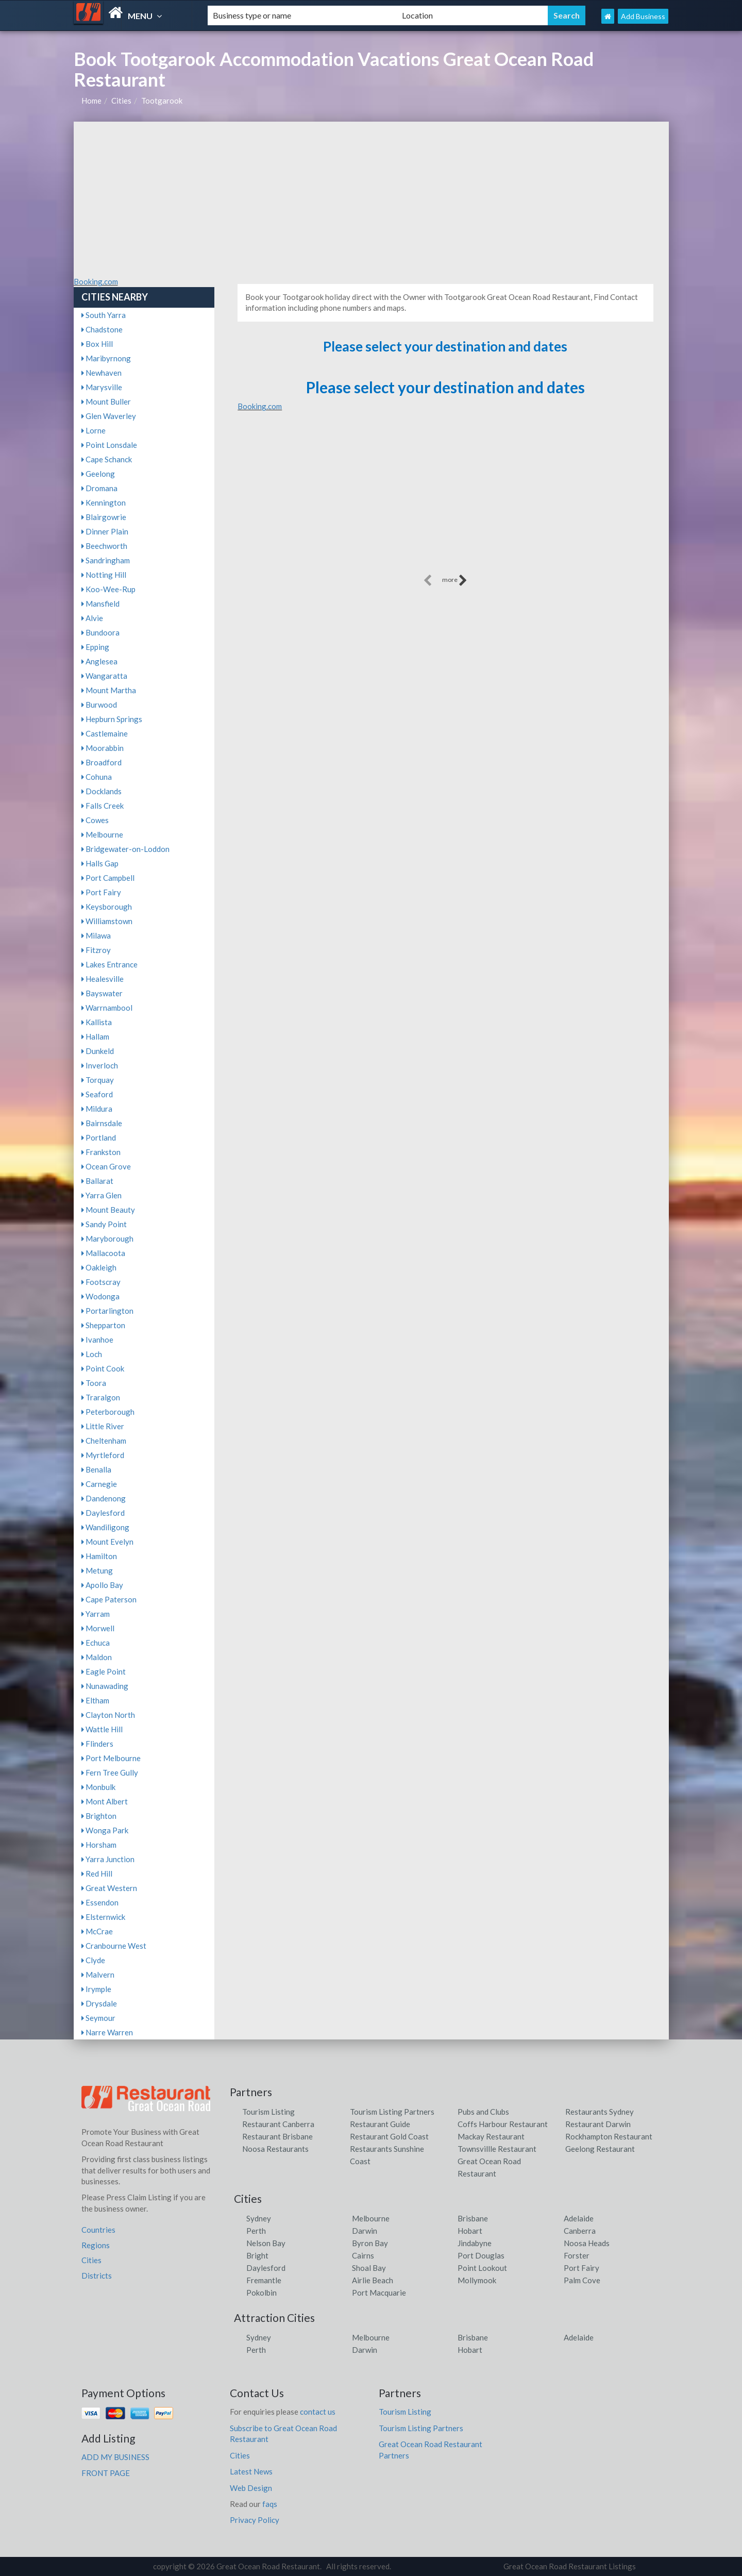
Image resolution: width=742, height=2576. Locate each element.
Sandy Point (104, 1224)
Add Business (643, 16)
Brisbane (473, 2218)
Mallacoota (103, 1253)
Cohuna (96, 776)
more (454, 580)
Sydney (258, 2218)
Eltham (95, 1700)
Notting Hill (103, 574)
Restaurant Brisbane (277, 2136)
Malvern (97, 1974)
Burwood (99, 704)
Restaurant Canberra (278, 2124)
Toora (93, 1382)
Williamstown (106, 921)
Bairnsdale (101, 1123)
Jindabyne (475, 2243)
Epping (95, 646)
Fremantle (263, 2280)
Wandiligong (105, 1527)
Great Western (109, 1888)
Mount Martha (108, 690)
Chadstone (102, 329)
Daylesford (103, 1512)
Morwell (97, 1628)
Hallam (95, 1036)
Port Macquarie (379, 2292)
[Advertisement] (371, 199)
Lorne (93, 430)
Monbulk (98, 1787)
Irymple (96, 1989)
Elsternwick (103, 1916)
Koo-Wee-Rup (108, 589)
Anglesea (99, 661)
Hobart (470, 2230)
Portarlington (107, 1310)
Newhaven (101, 372)
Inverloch (99, 1065)
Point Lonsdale (109, 444)
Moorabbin (102, 747)
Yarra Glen (101, 1195)
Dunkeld (97, 1051)
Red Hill (96, 1873)
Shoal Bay (369, 2267)
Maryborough (107, 1238)
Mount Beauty (108, 1209)
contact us (317, 2411)
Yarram (95, 1613)
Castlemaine (104, 733)
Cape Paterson (109, 1599)
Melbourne (102, 834)
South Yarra (103, 315)
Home (91, 100)
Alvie (92, 618)
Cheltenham (103, 1440)
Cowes (95, 820)
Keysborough (106, 906)
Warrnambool (106, 1007)
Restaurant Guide (380, 2124)
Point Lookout (482, 2267)
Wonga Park (104, 1830)
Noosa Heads (587, 2243)
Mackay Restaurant (491, 2136)
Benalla (96, 1469)
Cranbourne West (113, 1945)
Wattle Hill (102, 1729)
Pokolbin (261, 2292)
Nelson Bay (265, 2243)
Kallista (96, 1022)
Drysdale (99, 2003)
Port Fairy (101, 892)
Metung (97, 1570)
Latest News (251, 2471)
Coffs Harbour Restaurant (503, 2124)
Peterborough (107, 1411)
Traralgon (100, 1397)
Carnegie (99, 1483)
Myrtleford (102, 1455)
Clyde (93, 1960)
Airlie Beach (372, 2280)
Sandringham (105, 560)
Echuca (95, 1642)
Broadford (101, 762)
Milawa (96, 935)
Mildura (96, 1108)
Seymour (98, 2017)
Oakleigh (98, 1267)
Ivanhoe (97, 1339)
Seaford (97, 1094)
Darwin (364, 2230)
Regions (95, 2245)
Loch (91, 1354)
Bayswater (102, 993)
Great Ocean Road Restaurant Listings (569, 2566)
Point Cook (102, 1368)
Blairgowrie (103, 517)
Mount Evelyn (107, 1541)
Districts (96, 2275)
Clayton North (108, 1714)
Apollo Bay (102, 1585)
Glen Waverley (108, 416)
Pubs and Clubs (483, 2111)
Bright (257, 2255)
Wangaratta (104, 675)
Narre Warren (107, 2032)
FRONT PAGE (105, 2473)
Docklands (101, 791)
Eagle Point (103, 1671)
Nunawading (104, 1686)
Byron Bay (370, 2243)
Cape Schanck (106, 459)
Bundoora (100, 632)
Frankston (101, 1152)
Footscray (101, 1281)
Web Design (251, 2488)
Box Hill (97, 343)
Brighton (98, 1815)
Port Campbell (107, 877)
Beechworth (104, 545)
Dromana (99, 488)
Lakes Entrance (109, 964)
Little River (102, 1426)
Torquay (97, 1079)
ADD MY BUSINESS (115, 2457)
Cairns (363, 2255)
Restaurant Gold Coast (389, 2136)
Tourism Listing (268, 2111)
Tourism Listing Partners (392, 2111)
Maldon (96, 1657)
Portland (98, 1137)
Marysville (101, 387)
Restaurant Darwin (598, 2124)
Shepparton (103, 1325)
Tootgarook (161, 100)
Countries (98, 2229)
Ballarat (97, 1180)
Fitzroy (96, 950)
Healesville (102, 978)
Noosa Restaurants (275, 2148)
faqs (269, 2503)
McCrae (97, 1931)
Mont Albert (104, 1801)
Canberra (580, 2230)
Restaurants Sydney (599, 2111)
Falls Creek (102, 805)
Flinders (97, 1743)
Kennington (103, 502)
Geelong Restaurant (600, 2148)
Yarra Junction (107, 1859)
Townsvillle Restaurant (497, 2148)
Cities (121, 100)
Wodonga (100, 1296)
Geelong (98, 473)
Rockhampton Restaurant (608, 2136)
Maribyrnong (106, 358)
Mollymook (477, 2280)
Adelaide (579, 2218)
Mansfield (100, 603)
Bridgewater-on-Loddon (125, 849)
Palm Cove (582, 2280)
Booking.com (96, 281)
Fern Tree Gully (109, 1772)
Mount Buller (106, 401)
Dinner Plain (104, 531)
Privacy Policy (254, 2519)
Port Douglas (481, 2255)
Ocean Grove (106, 1166)
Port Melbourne (111, 1758)
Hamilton (99, 1556)
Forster (576, 2255)
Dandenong (103, 1498)
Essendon (100, 1902)
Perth (256, 2230)
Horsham (98, 1844)
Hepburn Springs (111, 719)
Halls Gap (100, 863)
